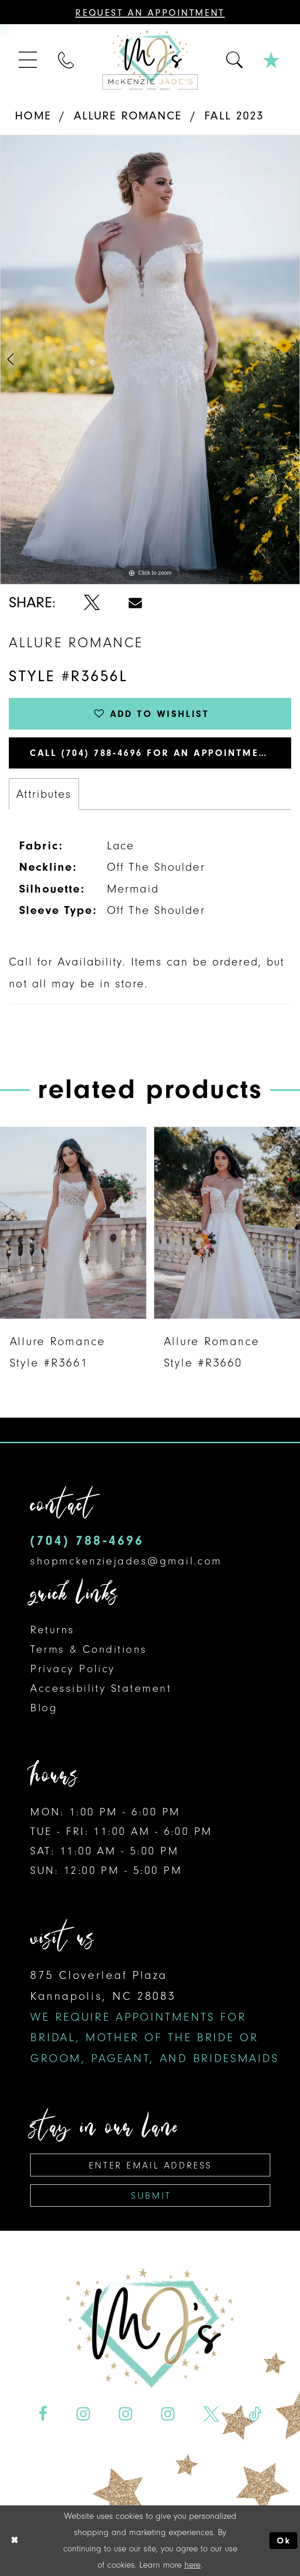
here (192, 2565)
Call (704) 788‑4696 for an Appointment (151, 752)
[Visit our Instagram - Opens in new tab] (83, 2414)
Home (33, 115)
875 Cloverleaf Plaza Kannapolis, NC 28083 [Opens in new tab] (154, 2016)
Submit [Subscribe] (151, 2195)
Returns (52, 1629)
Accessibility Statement (100, 1688)
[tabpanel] (150, 359)
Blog (44, 1707)
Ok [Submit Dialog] (284, 2540)
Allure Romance (128, 115)
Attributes (44, 794)
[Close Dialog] (14, 2540)
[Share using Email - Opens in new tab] (135, 602)
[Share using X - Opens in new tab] (92, 602)
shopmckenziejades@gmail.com (126, 1560)
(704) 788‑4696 (87, 1540)
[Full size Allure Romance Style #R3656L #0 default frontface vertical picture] (150, 359)
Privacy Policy (72, 1668)
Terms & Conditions (88, 1649)
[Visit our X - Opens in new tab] (212, 2414)
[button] (29, 60)
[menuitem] (29, 60)
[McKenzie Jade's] (150, 60)
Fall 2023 (234, 115)
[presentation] (73, 1223)
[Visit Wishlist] (272, 60)
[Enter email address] (150, 2165)
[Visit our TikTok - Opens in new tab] (255, 2414)
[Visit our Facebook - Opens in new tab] (43, 2414)
